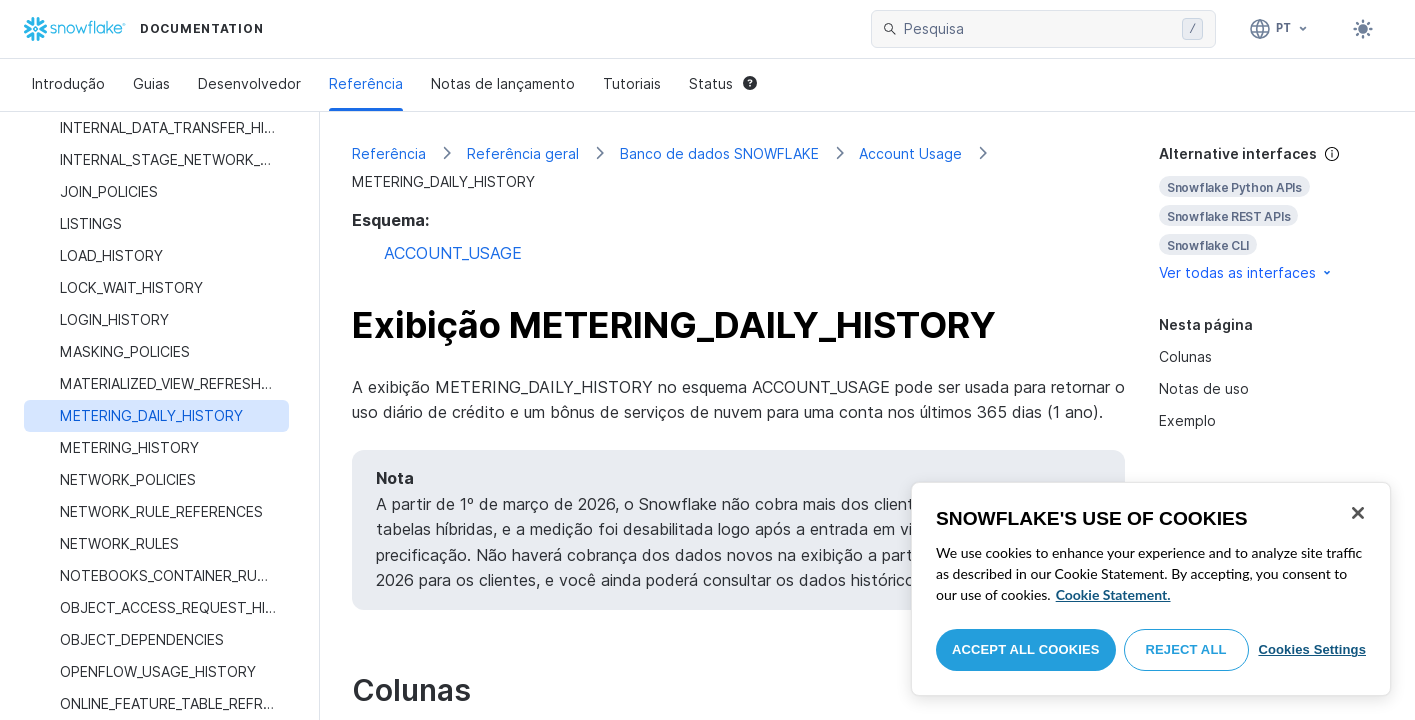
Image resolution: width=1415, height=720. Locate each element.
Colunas (1185, 356)
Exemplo (1187, 420)
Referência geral (523, 153)
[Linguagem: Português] (1279, 29)
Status (723, 83)
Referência (366, 83)
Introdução (68, 83)
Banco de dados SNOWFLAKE (719, 153)
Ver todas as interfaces (1246, 272)
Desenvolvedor (249, 83)
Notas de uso (1204, 388)
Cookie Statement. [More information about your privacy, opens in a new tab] (1113, 594)
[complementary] (1271, 213)
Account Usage (910, 153)
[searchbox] (1039, 29)
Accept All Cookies (1026, 649)
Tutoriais (632, 83)
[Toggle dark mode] (1363, 29)
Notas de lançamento (503, 83)
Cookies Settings (1312, 649)
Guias (151, 83)
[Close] (1358, 513)
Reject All (1186, 649)
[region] (1151, 589)
